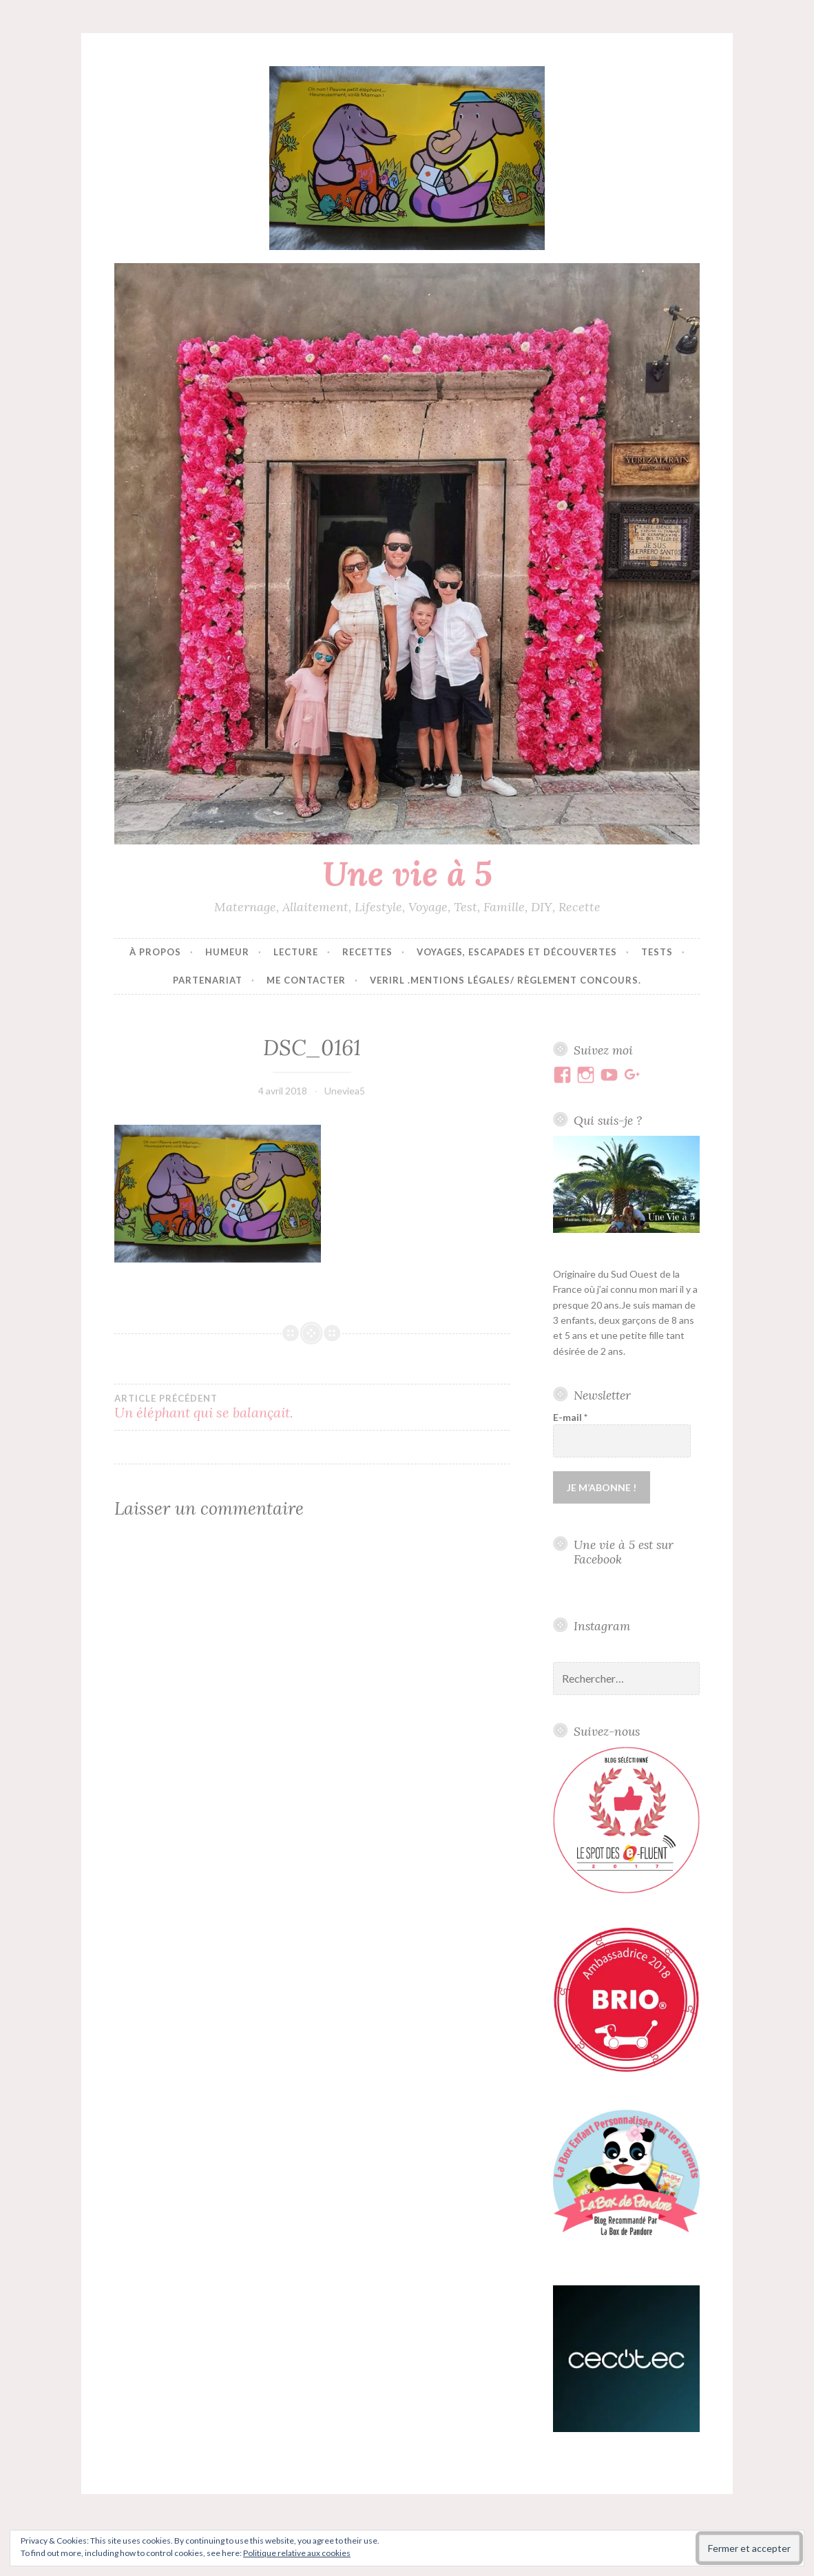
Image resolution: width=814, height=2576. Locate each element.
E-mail (570, 1417)
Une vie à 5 (407, 873)
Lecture (295, 951)
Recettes (367, 951)
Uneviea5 (344, 1091)
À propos (155, 951)
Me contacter (306, 980)
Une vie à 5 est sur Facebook (624, 1552)
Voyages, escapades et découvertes (517, 951)
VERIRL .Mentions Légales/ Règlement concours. (505, 980)
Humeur (227, 951)
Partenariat (207, 980)
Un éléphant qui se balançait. (213, 1407)
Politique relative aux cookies (297, 2553)
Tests (657, 951)
